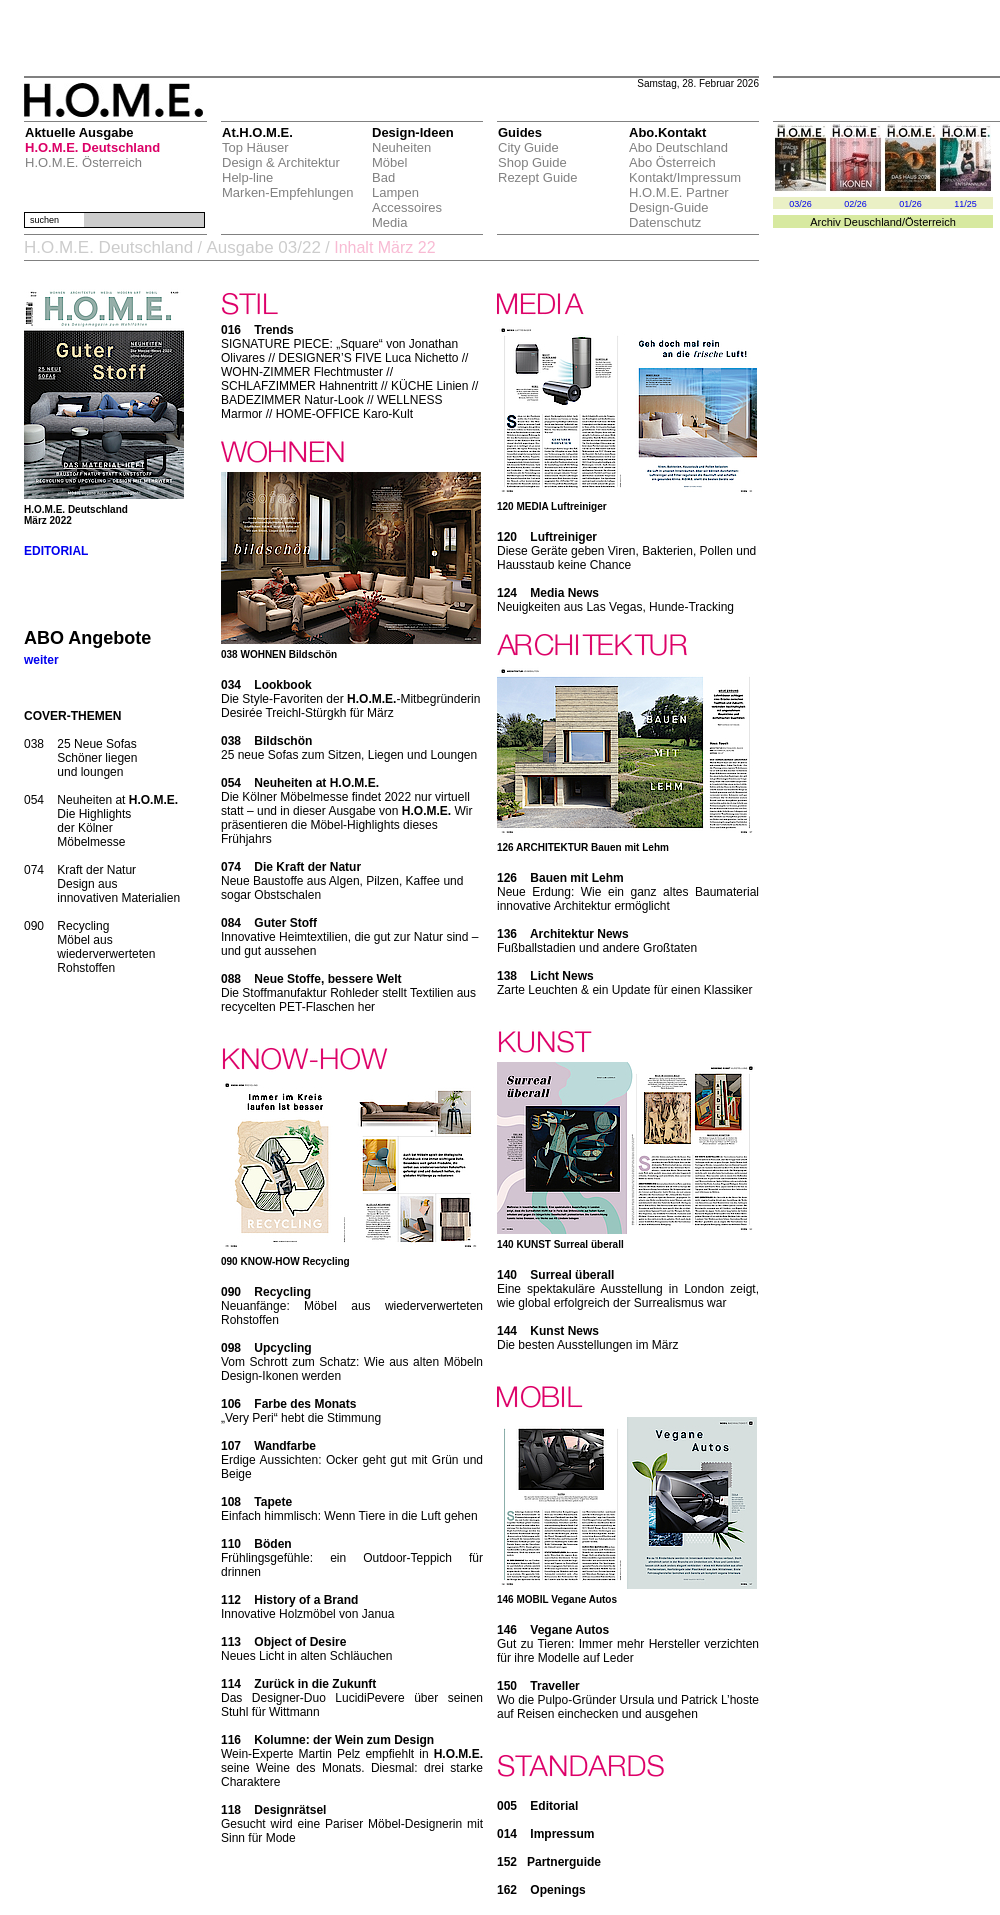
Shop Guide (532, 162)
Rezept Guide (538, 177)
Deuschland (873, 222)
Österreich (930, 222)
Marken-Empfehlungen (288, 192)
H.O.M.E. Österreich (83, 162)
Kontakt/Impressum (685, 177)
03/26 (800, 204)
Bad (383, 177)
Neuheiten (401, 147)
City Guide (528, 147)
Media (389, 222)
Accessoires (407, 207)
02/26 (855, 204)
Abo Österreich (672, 162)
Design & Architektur (281, 162)
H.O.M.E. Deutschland (92, 147)
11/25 (965, 204)
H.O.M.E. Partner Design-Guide (679, 200)
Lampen (395, 192)
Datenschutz (665, 222)
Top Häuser (255, 147)
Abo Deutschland (678, 147)
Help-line (247, 177)
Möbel (389, 162)
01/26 (910, 204)
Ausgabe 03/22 (263, 247)
